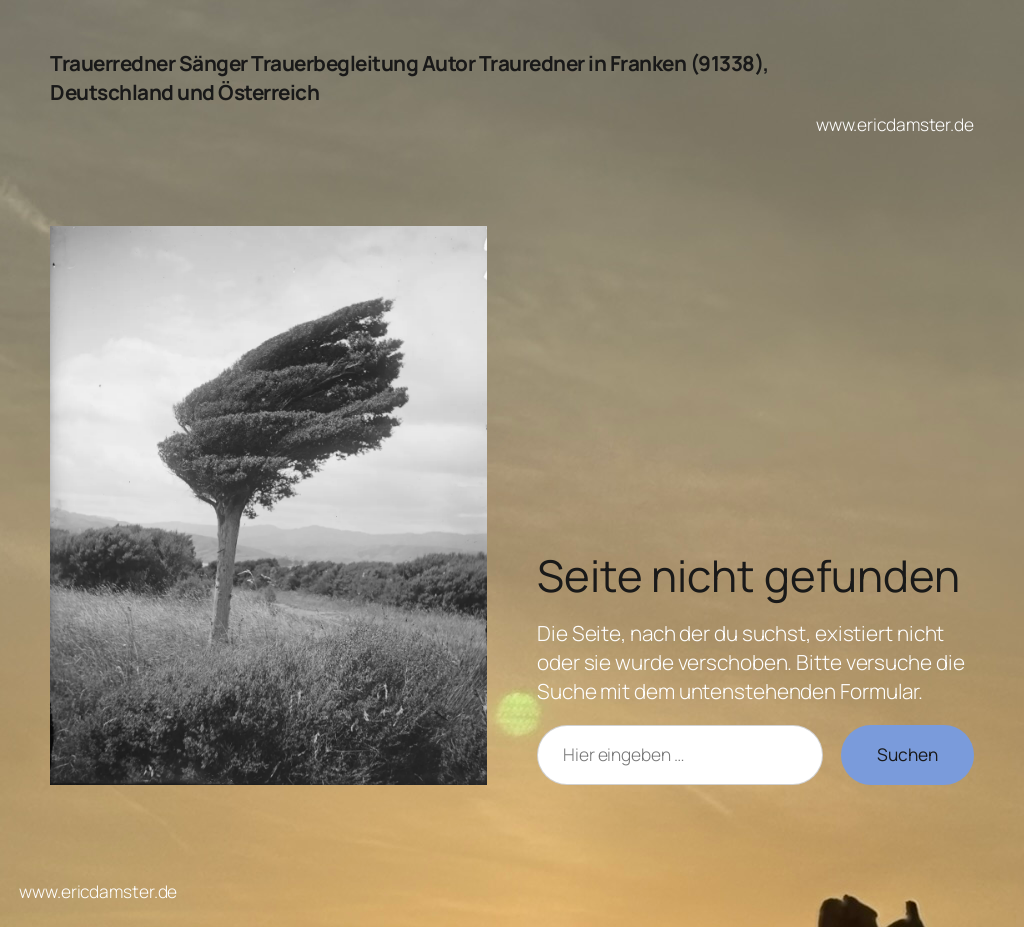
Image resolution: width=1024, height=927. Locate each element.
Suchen (907, 754)
